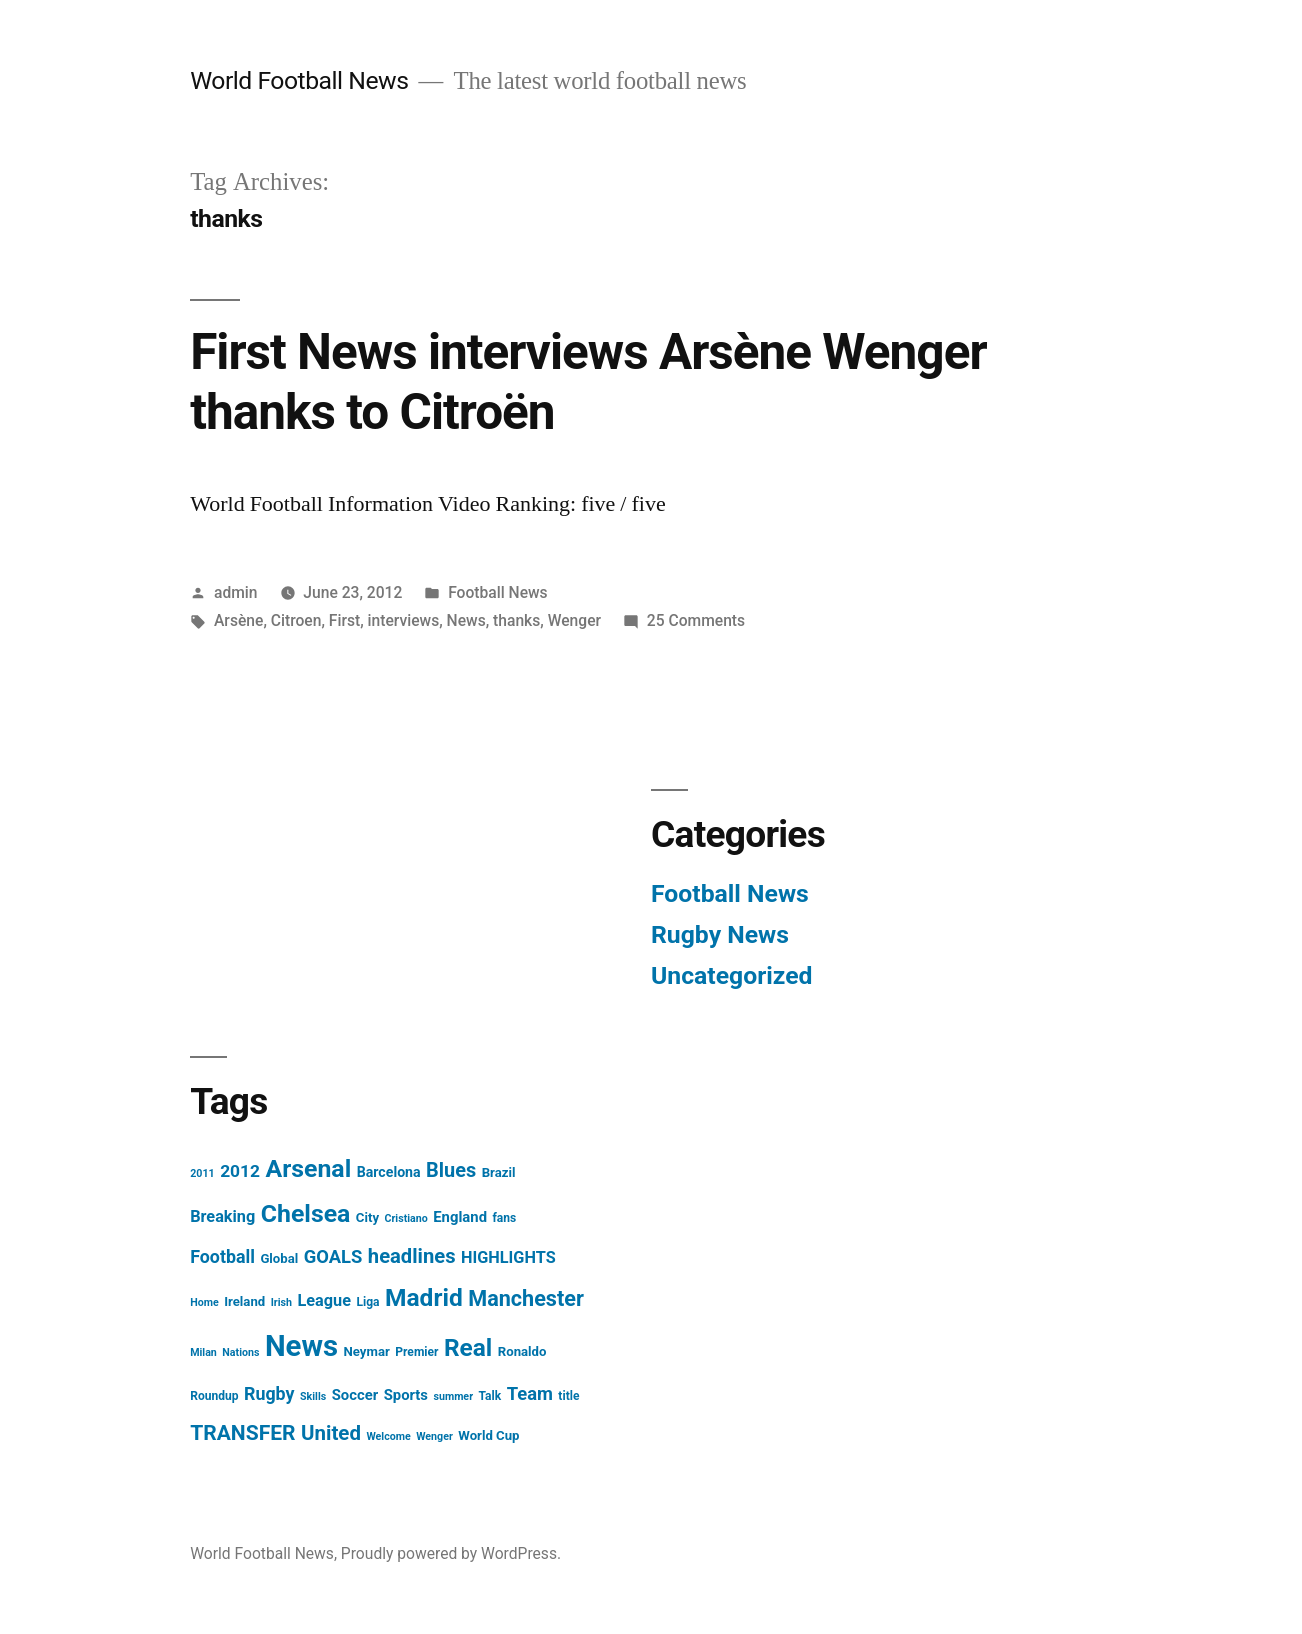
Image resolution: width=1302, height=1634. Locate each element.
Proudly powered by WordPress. (451, 1553)
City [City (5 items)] (367, 1217)
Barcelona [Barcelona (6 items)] (389, 1172)
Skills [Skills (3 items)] (313, 1396)
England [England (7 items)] (460, 1217)
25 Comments (696, 620)
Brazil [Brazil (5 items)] (499, 1172)
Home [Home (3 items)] (204, 1302)
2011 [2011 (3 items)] (202, 1173)
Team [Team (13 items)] (530, 1393)
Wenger (574, 620)
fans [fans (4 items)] (505, 1218)
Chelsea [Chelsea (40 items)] (306, 1213)
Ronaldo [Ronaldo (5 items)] (522, 1351)
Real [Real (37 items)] (468, 1347)
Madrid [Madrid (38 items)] (424, 1297)
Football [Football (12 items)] (222, 1256)
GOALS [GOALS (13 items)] (333, 1256)
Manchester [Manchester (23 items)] (526, 1298)
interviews (404, 620)
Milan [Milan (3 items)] (203, 1352)
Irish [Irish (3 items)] (281, 1302)
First (344, 620)
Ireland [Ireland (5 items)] (244, 1301)
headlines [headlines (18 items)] (412, 1256)
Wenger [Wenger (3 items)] (434, 1436)
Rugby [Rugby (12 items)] (269, 1393)
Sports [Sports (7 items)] (406, 1395)
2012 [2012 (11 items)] (240, 1171)
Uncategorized (732, 975)
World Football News (299, 80)
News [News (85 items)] (301, 1346)
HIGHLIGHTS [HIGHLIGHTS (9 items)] (508, 1257)
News (466, 620)
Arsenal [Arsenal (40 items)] (309, 1168)
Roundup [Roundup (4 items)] (214, 1396)
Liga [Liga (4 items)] (367, 1302)
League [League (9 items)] (323, 1300)
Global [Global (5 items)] (279, 1258)
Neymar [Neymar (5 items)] (367, 1351)
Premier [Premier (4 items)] (416, 1352)
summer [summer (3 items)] (453, 1396)
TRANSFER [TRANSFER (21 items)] (242, 1432)
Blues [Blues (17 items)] (451, 1170)
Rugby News (720, 934)
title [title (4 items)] (568, 1396)
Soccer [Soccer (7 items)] (355, 1395)
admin (236, 592)
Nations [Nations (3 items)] (240, 1352)
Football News (498, 592)
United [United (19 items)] (331, 1433)
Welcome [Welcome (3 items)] (388, 1436)
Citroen (296, 620)
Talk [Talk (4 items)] (490, 1396)
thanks (516, 620)
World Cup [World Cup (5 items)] (488, 1435)
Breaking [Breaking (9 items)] (222, 1216)
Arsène (238, 620)
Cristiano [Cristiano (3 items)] (406, 1218)
